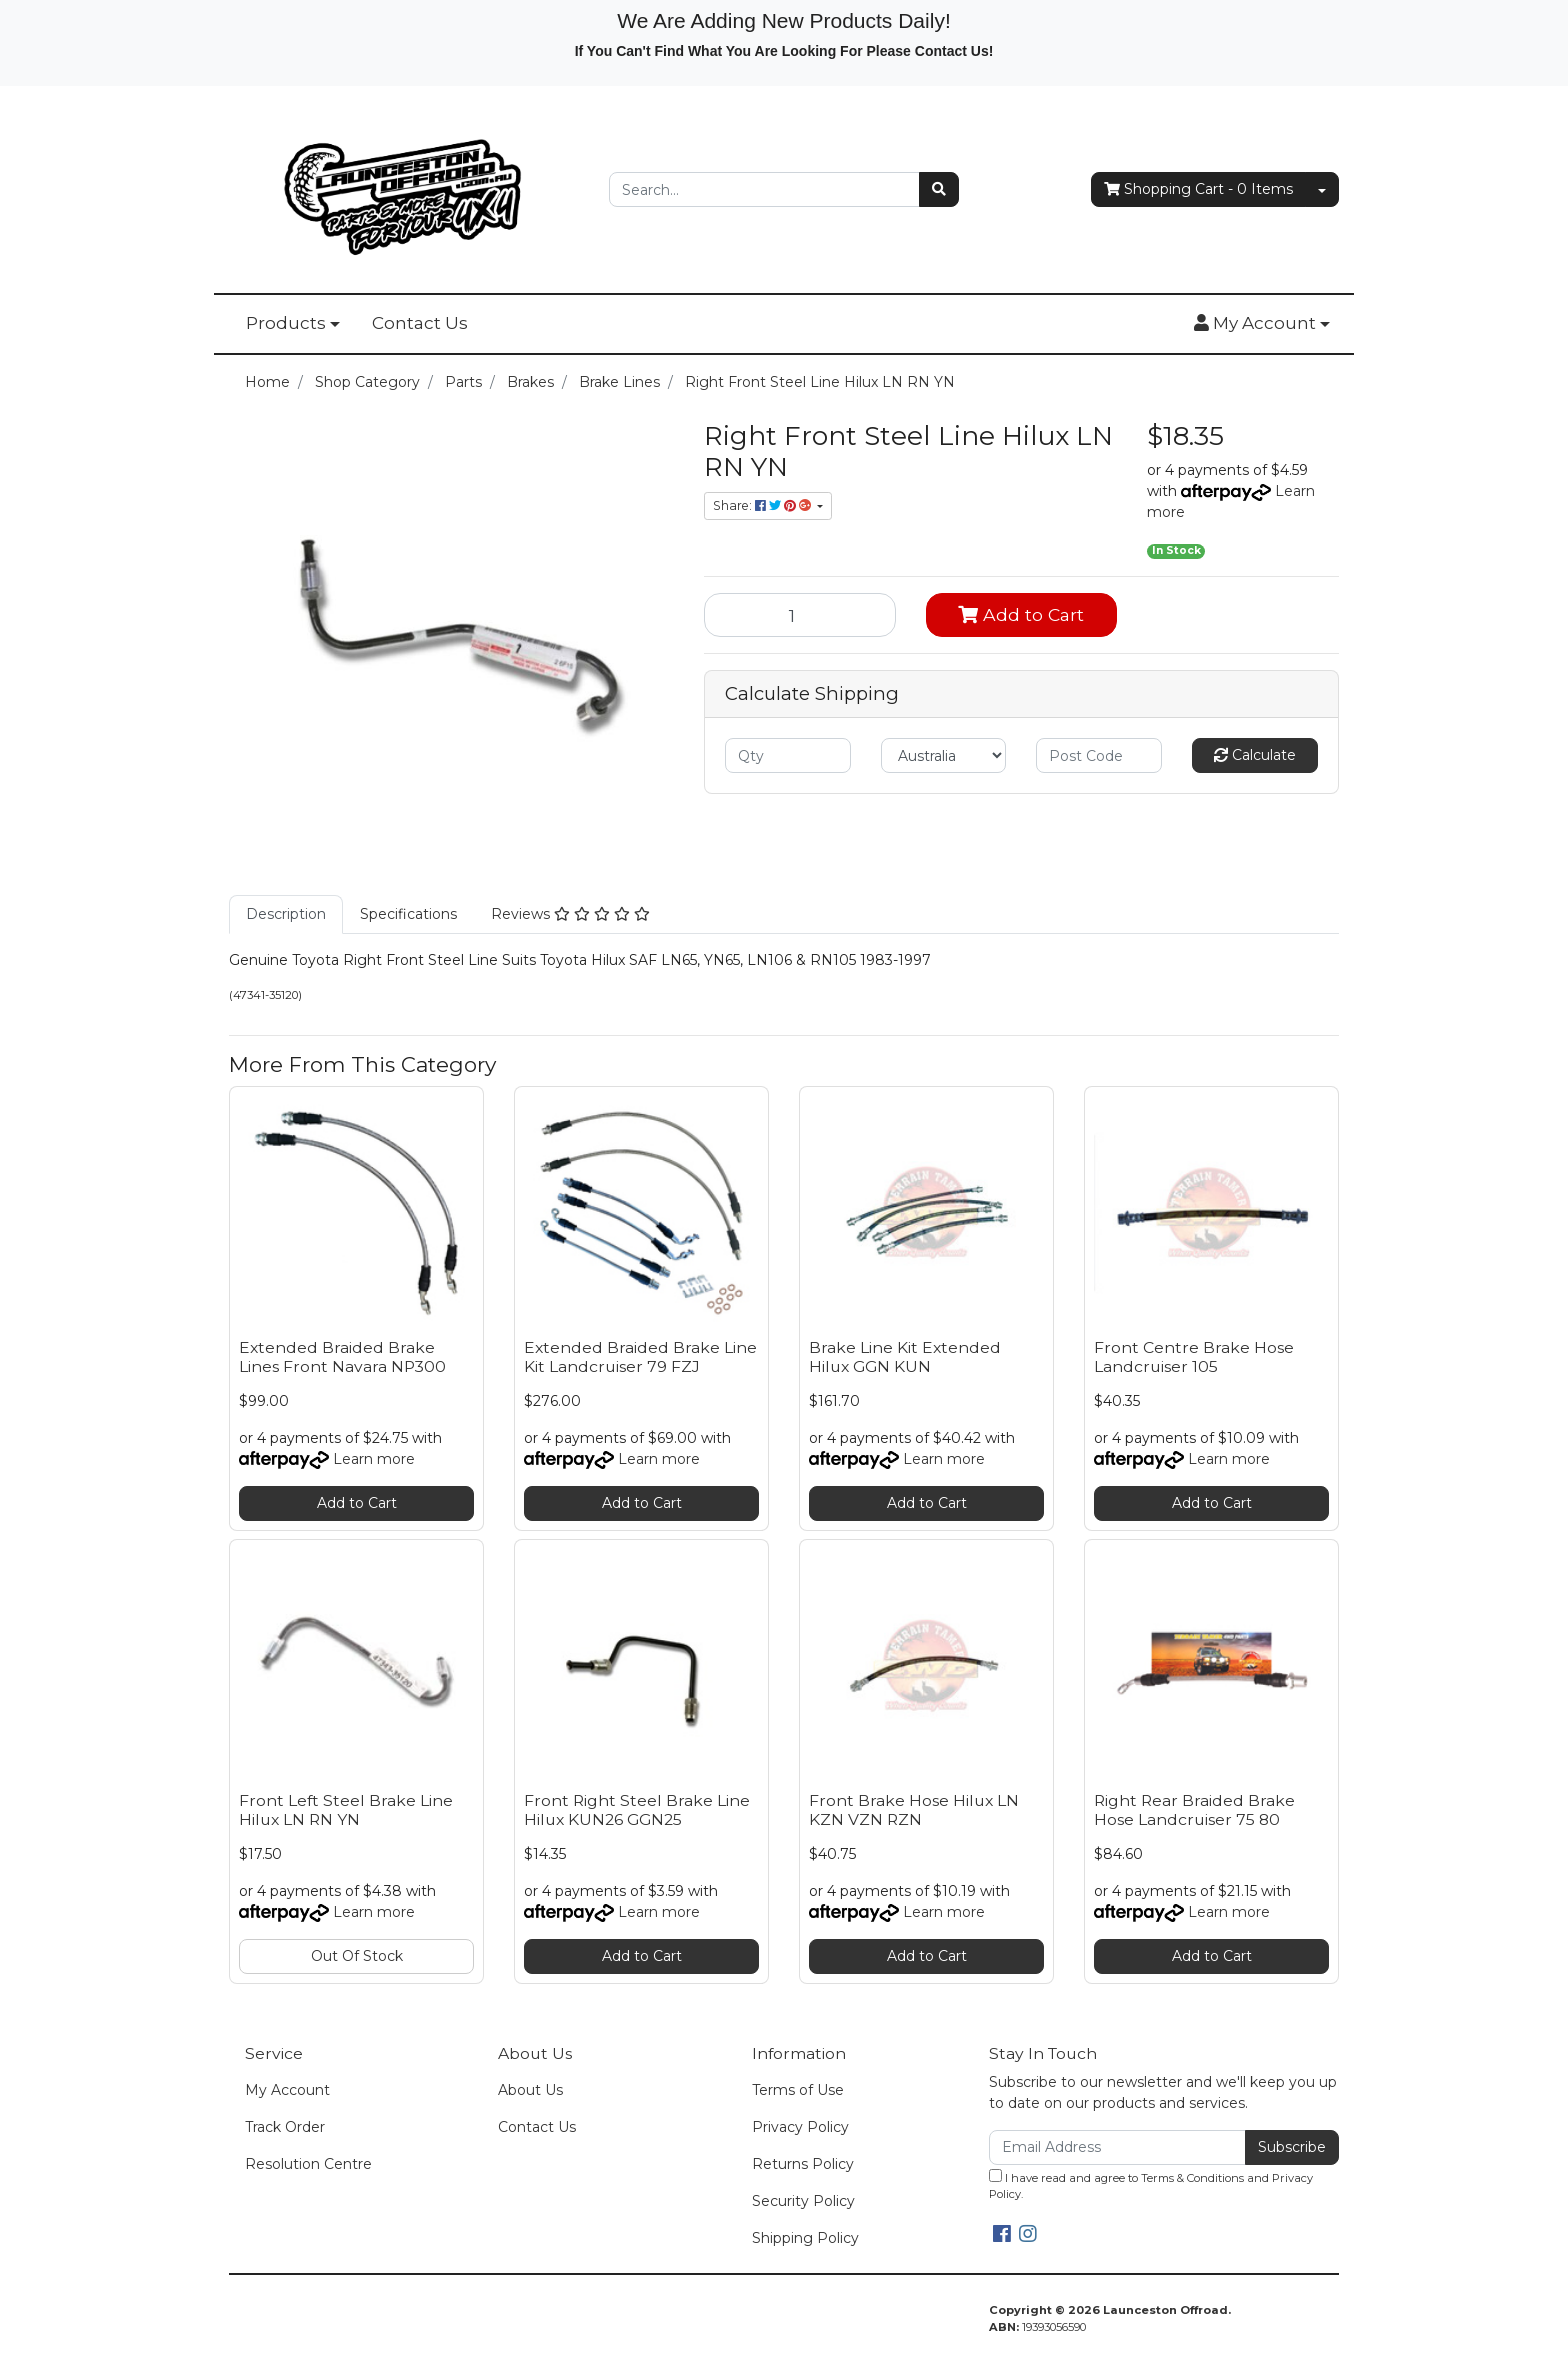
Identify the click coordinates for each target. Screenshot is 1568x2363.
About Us (530, 2090)
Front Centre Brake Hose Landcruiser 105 (1194, 1357)
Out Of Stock (357, 1956)
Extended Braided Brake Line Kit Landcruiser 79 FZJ (640, 1357)
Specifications (408, 914)
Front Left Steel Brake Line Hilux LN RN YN (346, 1810)
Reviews (570, 914)
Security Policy (803, 2201)
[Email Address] (1117, 2147)
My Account (287, 2090)
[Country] (944, 755)
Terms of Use (798, 2090)
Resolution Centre (308, 2164)
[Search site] (939, 189)
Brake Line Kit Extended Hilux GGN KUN (905, 1357)
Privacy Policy (800, 2127)
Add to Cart (1021, 614)
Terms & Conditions (1192, 2178)
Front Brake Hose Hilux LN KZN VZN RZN (914, 1810)
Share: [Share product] (763, 505)
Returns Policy (803, 2164)
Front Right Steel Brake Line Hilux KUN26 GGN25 (637, 1810)
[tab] (286, 914)
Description (286, 914)
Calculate (1255, 755)
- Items (1198, 189)
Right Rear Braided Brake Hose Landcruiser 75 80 (1194, 1810)
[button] (1262, 324)
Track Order (285, 2127)
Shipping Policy (805, 2238)
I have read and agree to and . (1151, 2185)
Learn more (374, 1459)
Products (286, 323)
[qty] (788, 755)
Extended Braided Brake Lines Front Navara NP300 (342, 1357)
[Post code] (1099, 755)
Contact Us (420, 323)
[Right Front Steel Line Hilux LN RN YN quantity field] (800, 615)
